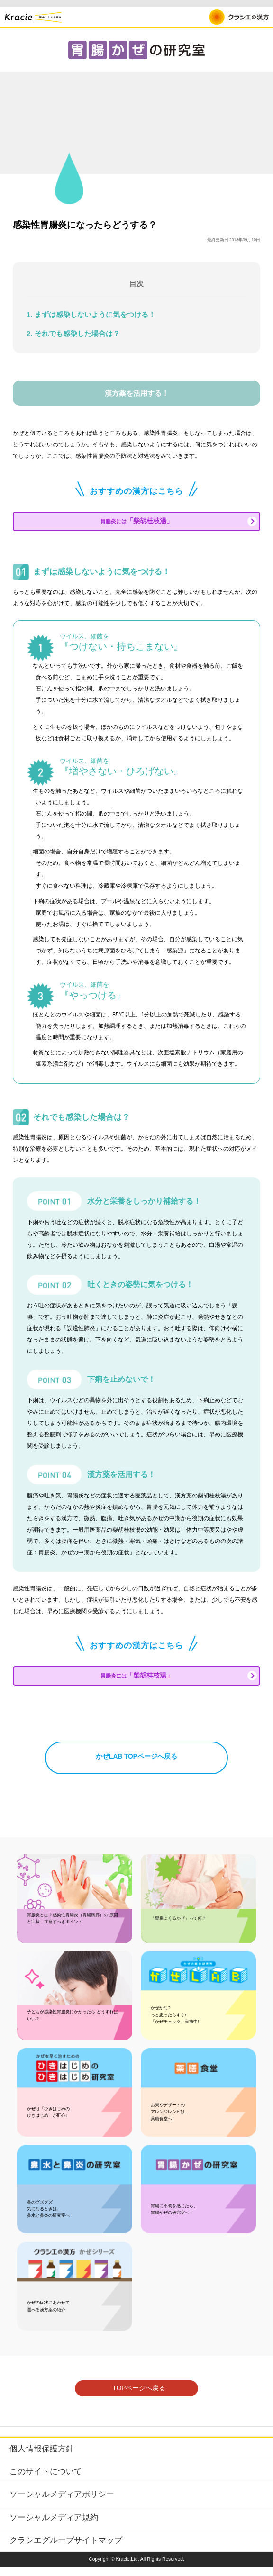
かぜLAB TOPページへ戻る (136, 1765)
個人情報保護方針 (41, 2457)
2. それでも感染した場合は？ (73, 333)
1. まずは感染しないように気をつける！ (91, 314)
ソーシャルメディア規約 (53, 2526)
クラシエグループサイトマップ (65, 2548)
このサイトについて (45, 2480)
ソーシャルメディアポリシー (61, 2503)
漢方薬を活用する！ (137, 393)
